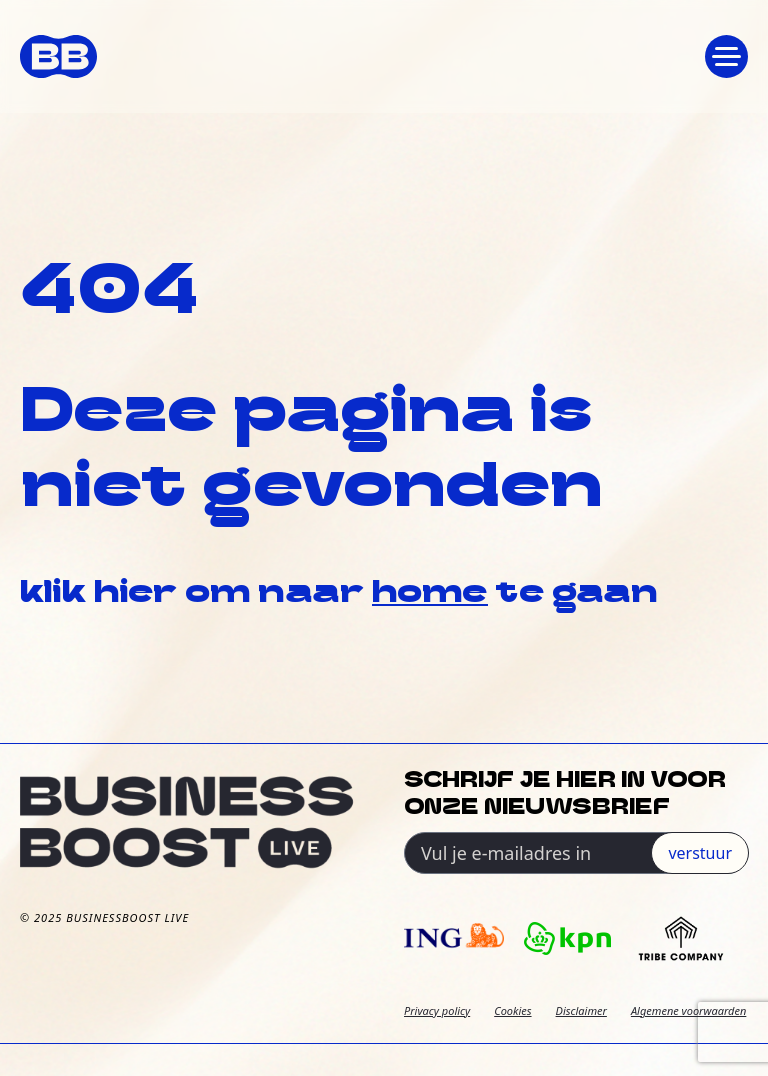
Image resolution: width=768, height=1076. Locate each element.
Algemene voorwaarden (688, 1010)
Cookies (512, 1010)
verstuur (700, 853)
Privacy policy (437, 1010)
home (430, 594)
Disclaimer (581, 1010)
